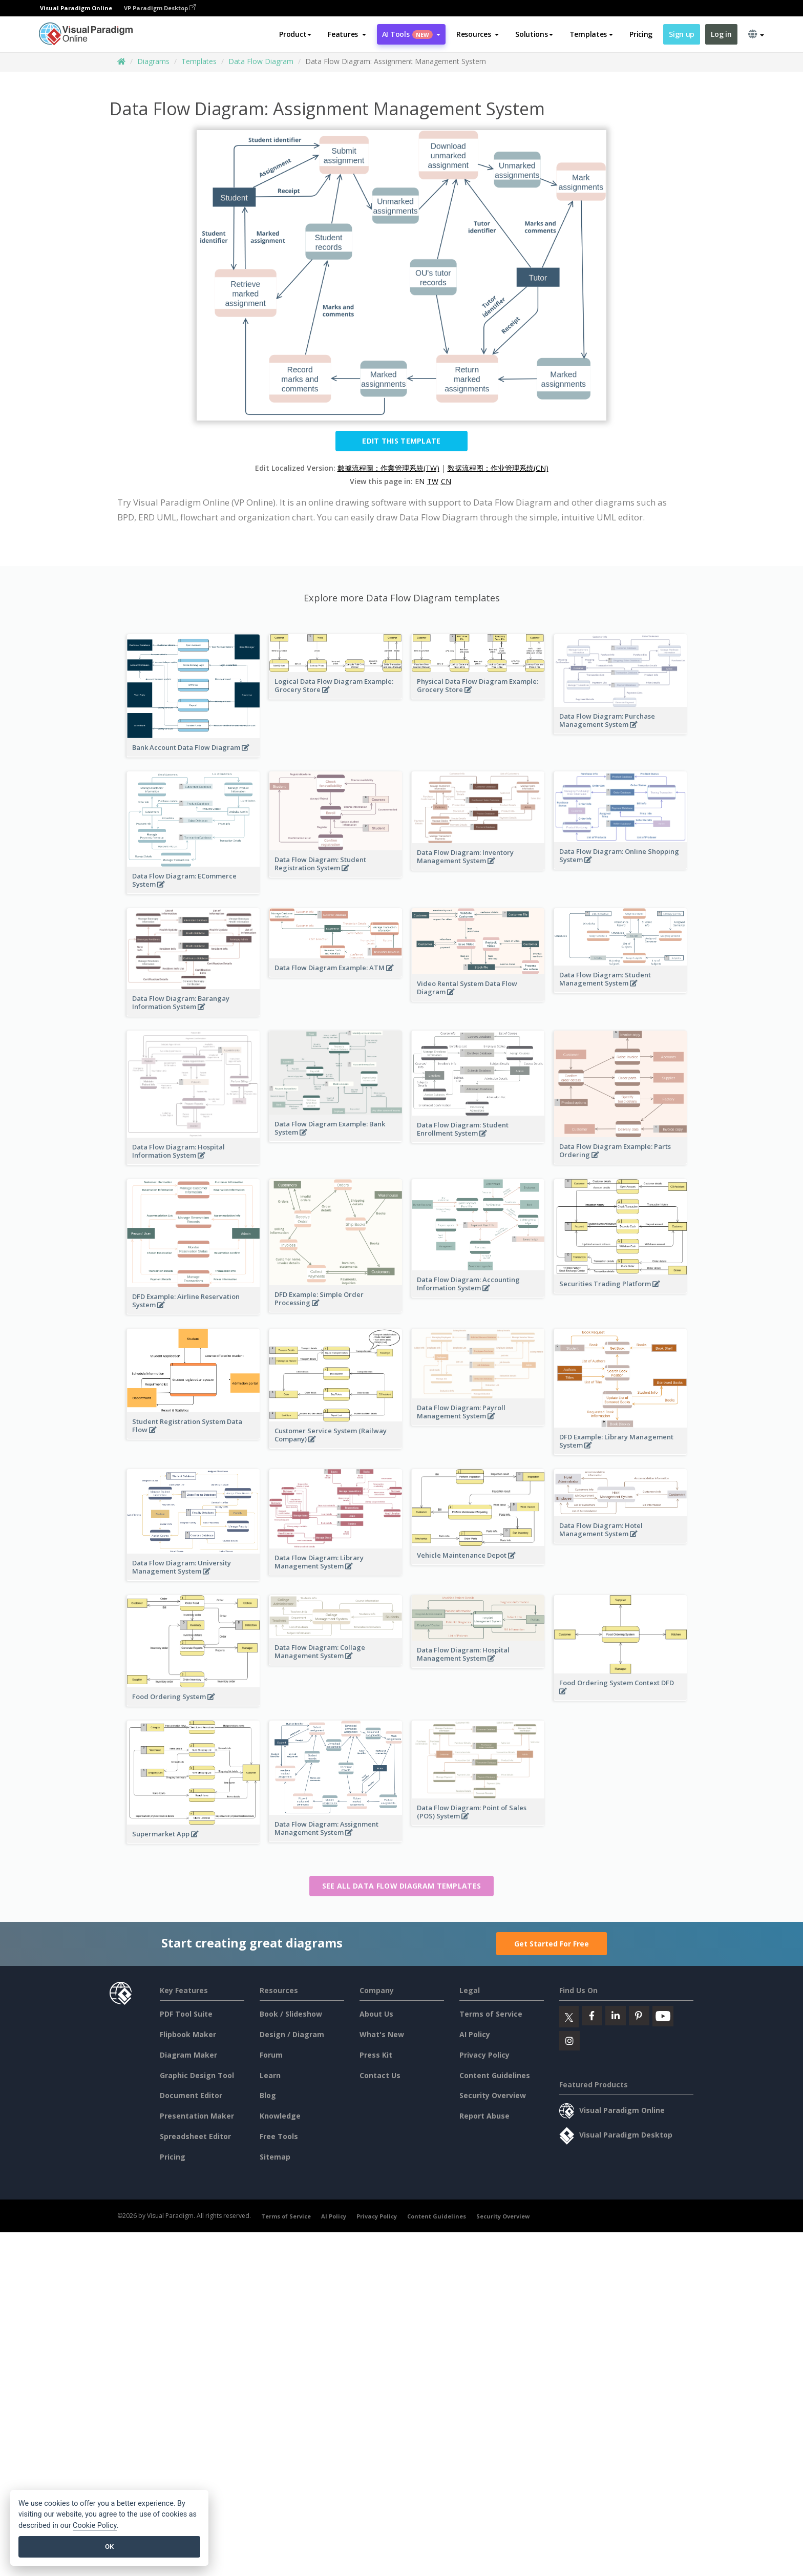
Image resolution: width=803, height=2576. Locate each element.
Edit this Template (401, 441)
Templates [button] (591, 34)
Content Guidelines (494, 2075)
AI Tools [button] (411, 34)
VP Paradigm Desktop (160, 8)
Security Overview (492, 2095)
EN (420, 481)
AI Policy (474, 2034)
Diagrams (153, 61)
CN (446, 481)
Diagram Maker (188, 2055)
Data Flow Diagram (260, 61)
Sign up (681, 34)
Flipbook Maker (188, 2034)
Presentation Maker (197, 2116)
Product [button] (295, 34)
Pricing (640, 34)
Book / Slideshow (291, 2014)
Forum (271, 2055)
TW (432, 481)
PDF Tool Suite (186, 2014)
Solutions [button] (534, 34)
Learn (270, 2075)
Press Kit (376, 2055)
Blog (268, 2095)
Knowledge (280, 2116)
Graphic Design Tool (197, 2075)
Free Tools (279, 2136)
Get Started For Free (551, 1944)
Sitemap (275, 2157)
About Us (376, 2014)
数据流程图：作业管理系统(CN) (498, 468)
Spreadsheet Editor (195, 2136)
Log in (721, 34)
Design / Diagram (292, 2034)
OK (109, 2546)
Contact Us (380, 2075)
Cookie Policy (95, 2525)
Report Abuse (484, 2116)
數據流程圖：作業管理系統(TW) (388, 468)
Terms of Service (490, 2014)
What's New (382, 2034)
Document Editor (191, 2095)
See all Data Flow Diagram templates (401, 1886)
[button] (347, 34)
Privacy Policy (484, 2055)
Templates (199, 61)
